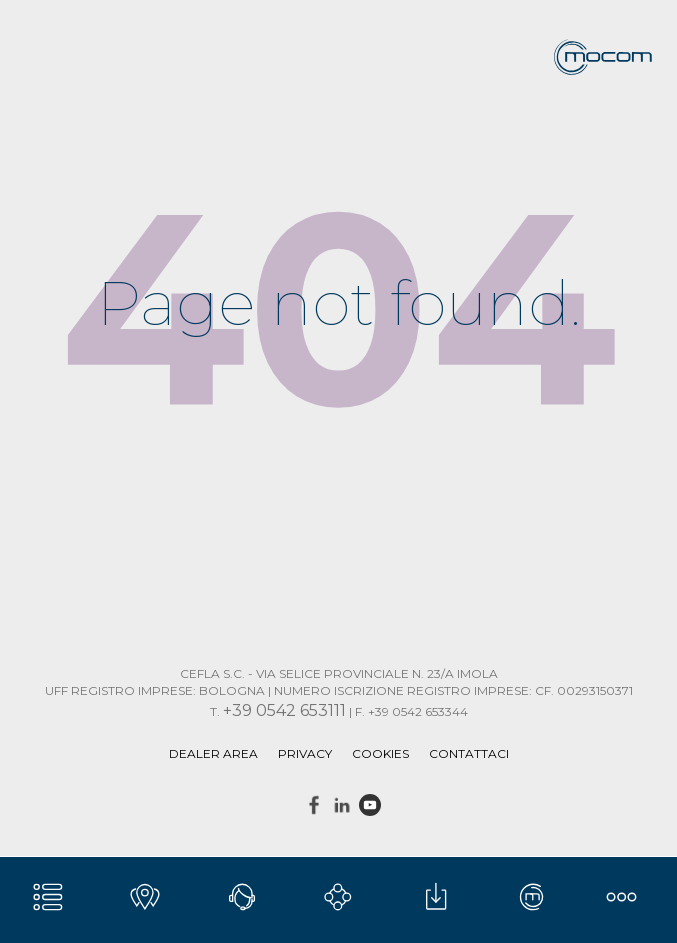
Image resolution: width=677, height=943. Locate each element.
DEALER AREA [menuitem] (213, 753)
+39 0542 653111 (284, 710)
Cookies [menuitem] (380, 753)
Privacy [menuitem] (305, 753)
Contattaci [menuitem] (469, 753)
